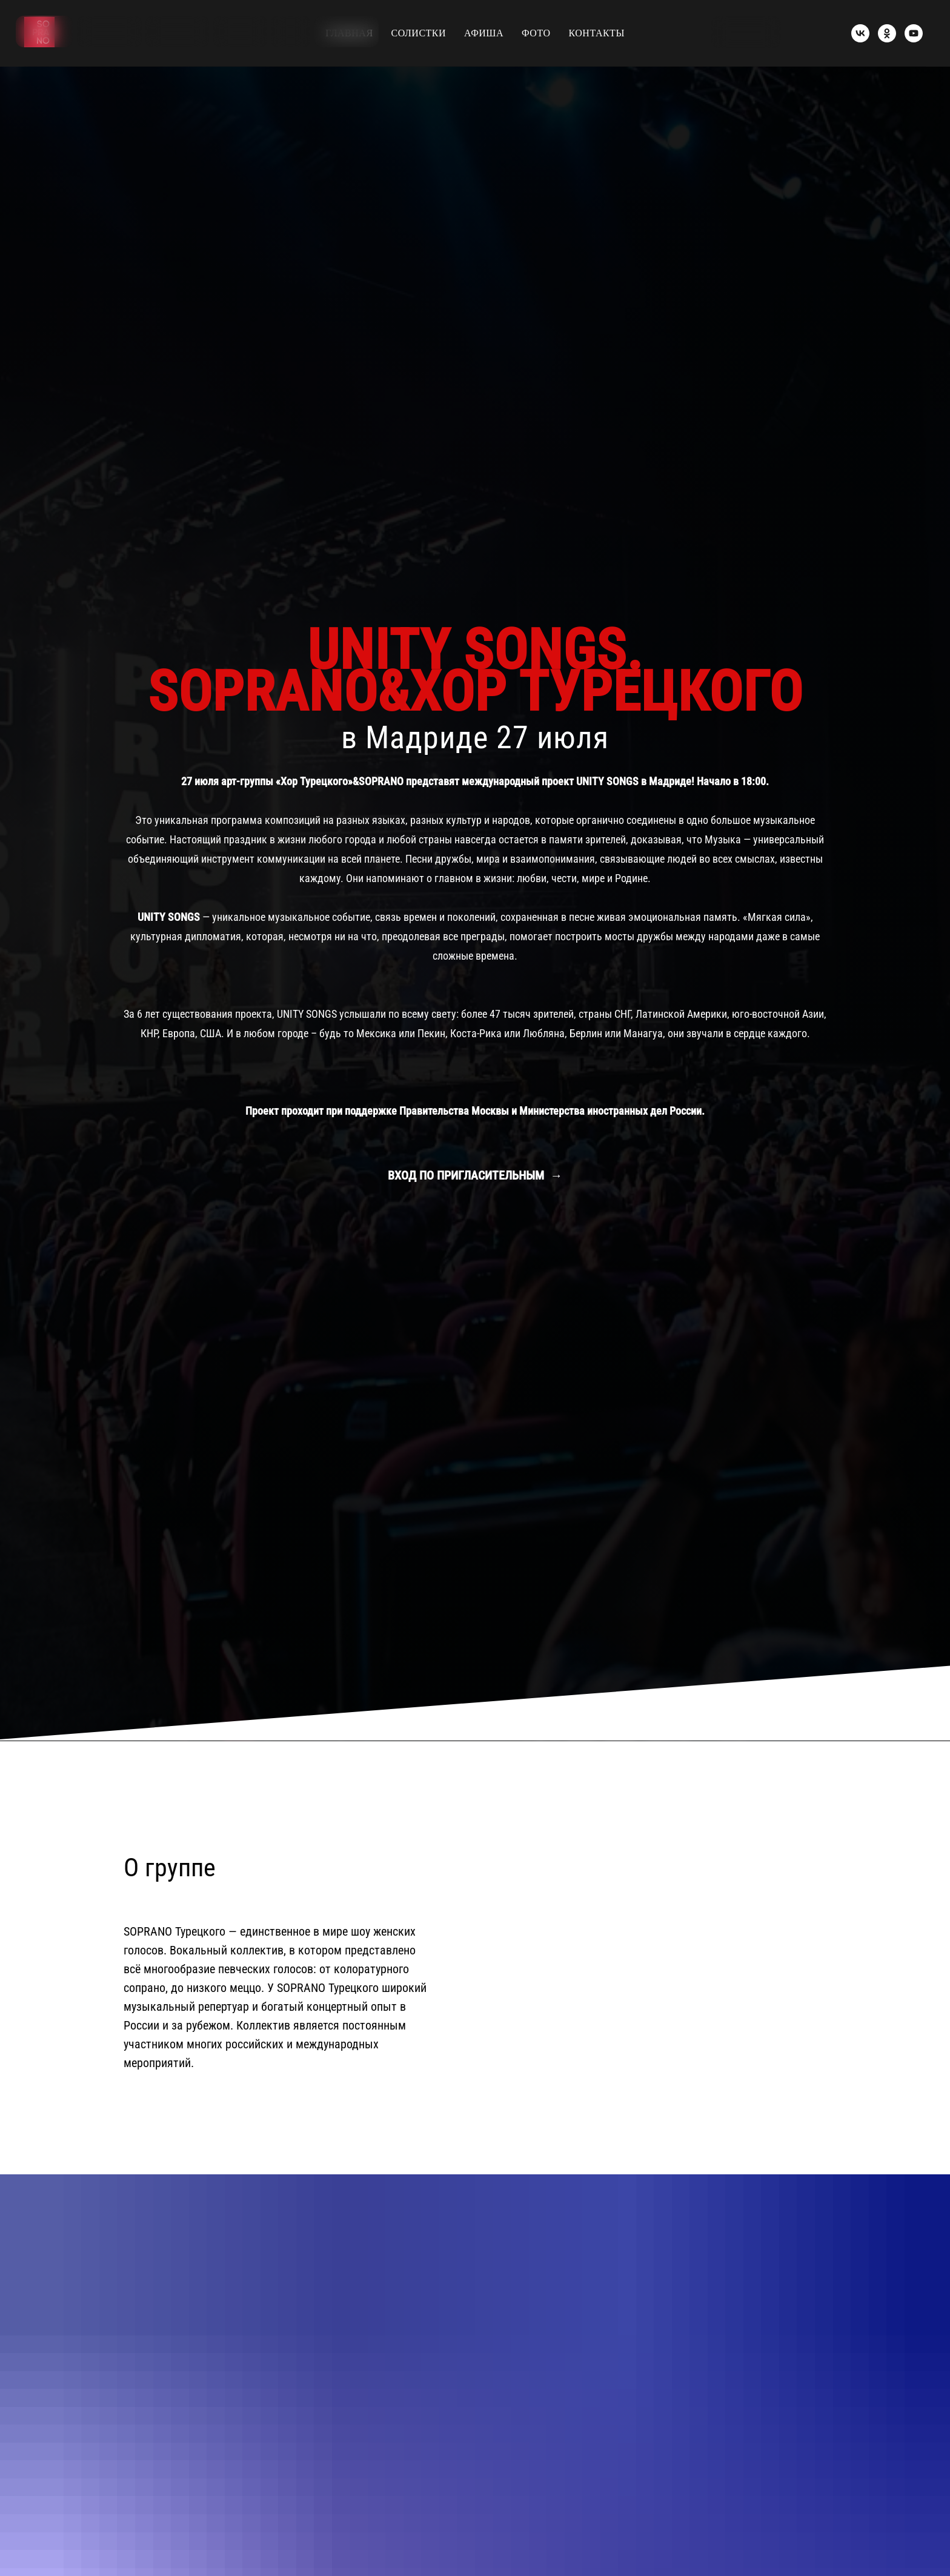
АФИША (483, 33)
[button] (745, 32)
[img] (918, 31)
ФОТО (536, 33)
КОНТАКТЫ (597, 33)
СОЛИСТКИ (419, 33)
